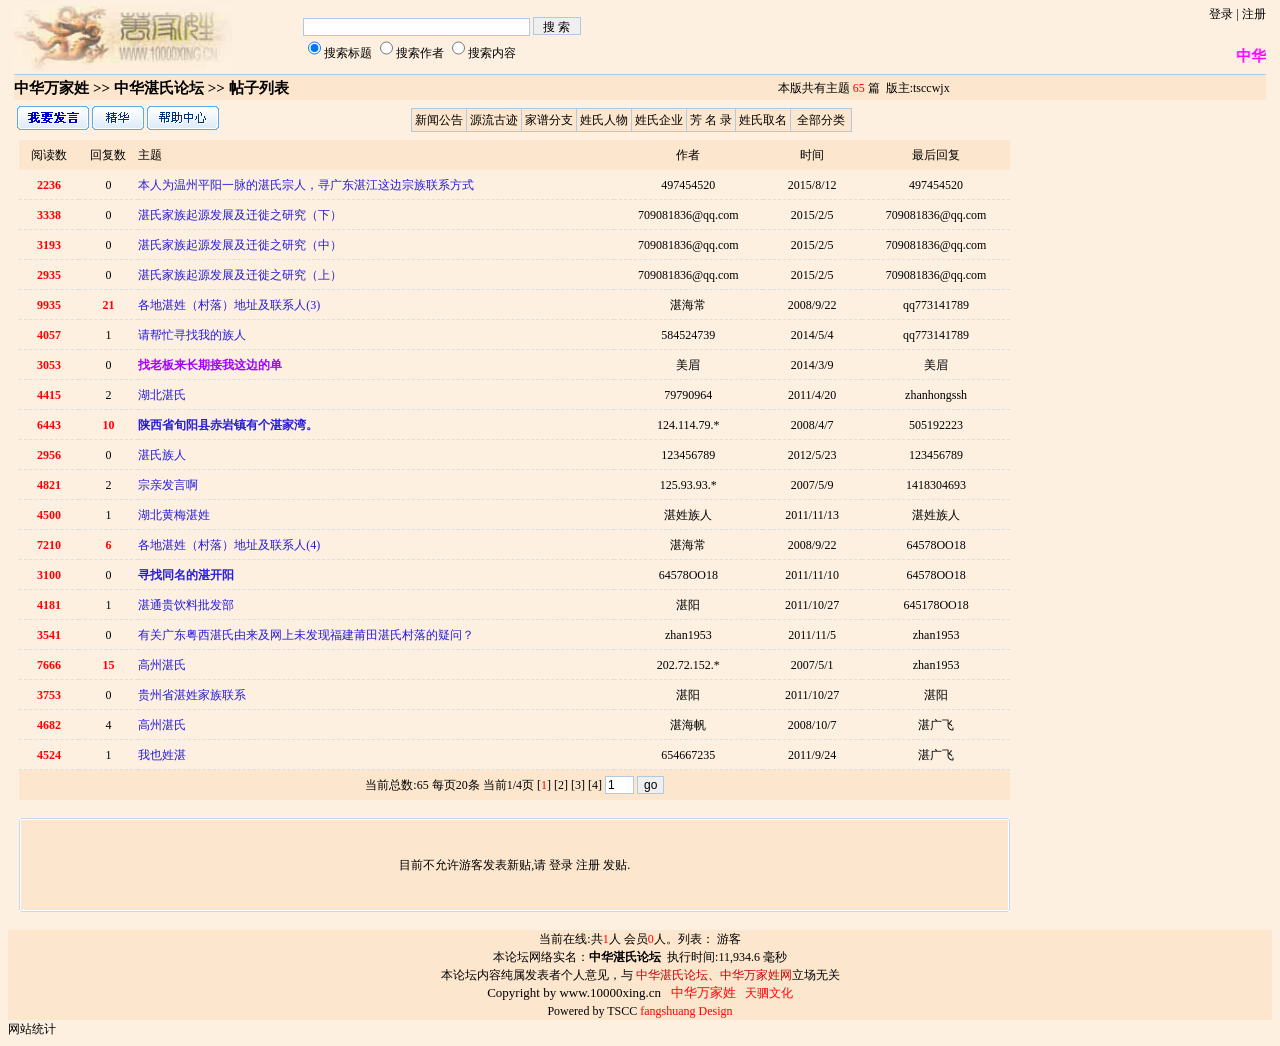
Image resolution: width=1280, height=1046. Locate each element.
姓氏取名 (763, 120)
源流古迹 (494, 120)
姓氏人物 (604, 120)
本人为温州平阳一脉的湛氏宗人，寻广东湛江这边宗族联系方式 (306, 185)
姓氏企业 (659, 120)
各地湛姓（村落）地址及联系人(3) (229, 305)
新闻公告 (439, 120)
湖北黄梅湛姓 (174, 515)
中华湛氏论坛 (159, 88)
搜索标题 (348, 53)
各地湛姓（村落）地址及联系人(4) (229, 545)
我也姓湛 (162, 755)
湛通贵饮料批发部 (186, 605)
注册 (1254, 14)
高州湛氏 (162, 665)
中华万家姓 (51, 88)
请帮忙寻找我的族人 (192, 335)
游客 (729, 939)
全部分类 (821, 120)
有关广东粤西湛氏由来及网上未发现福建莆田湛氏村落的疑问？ (306, 635)
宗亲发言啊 (168, 485)
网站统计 (32, 1029)
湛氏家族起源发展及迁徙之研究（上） (240, 275)
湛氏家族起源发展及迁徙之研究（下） (240, 215)
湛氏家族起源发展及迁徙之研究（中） (240, 245)
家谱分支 (549, 120)
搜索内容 (492, 53)
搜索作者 (420, 53)
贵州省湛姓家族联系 (192, 695)
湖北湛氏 (162, 395)
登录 (1221, 14)
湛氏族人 (162, 455)
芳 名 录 (711, 120)
